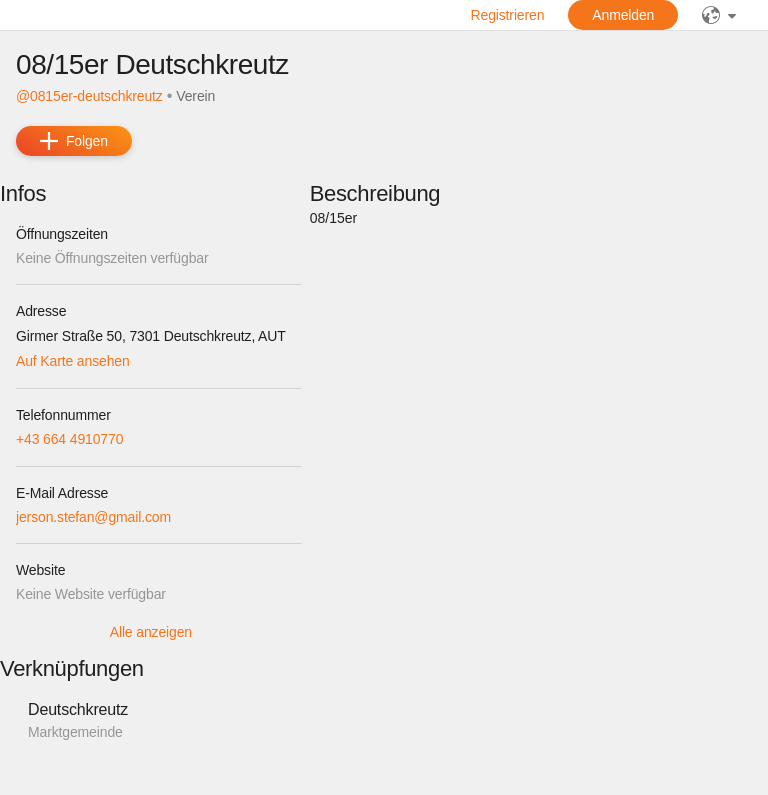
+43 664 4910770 (69, 439)
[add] (74, 141)
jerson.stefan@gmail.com (93, 517)
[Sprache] (719, 15)
